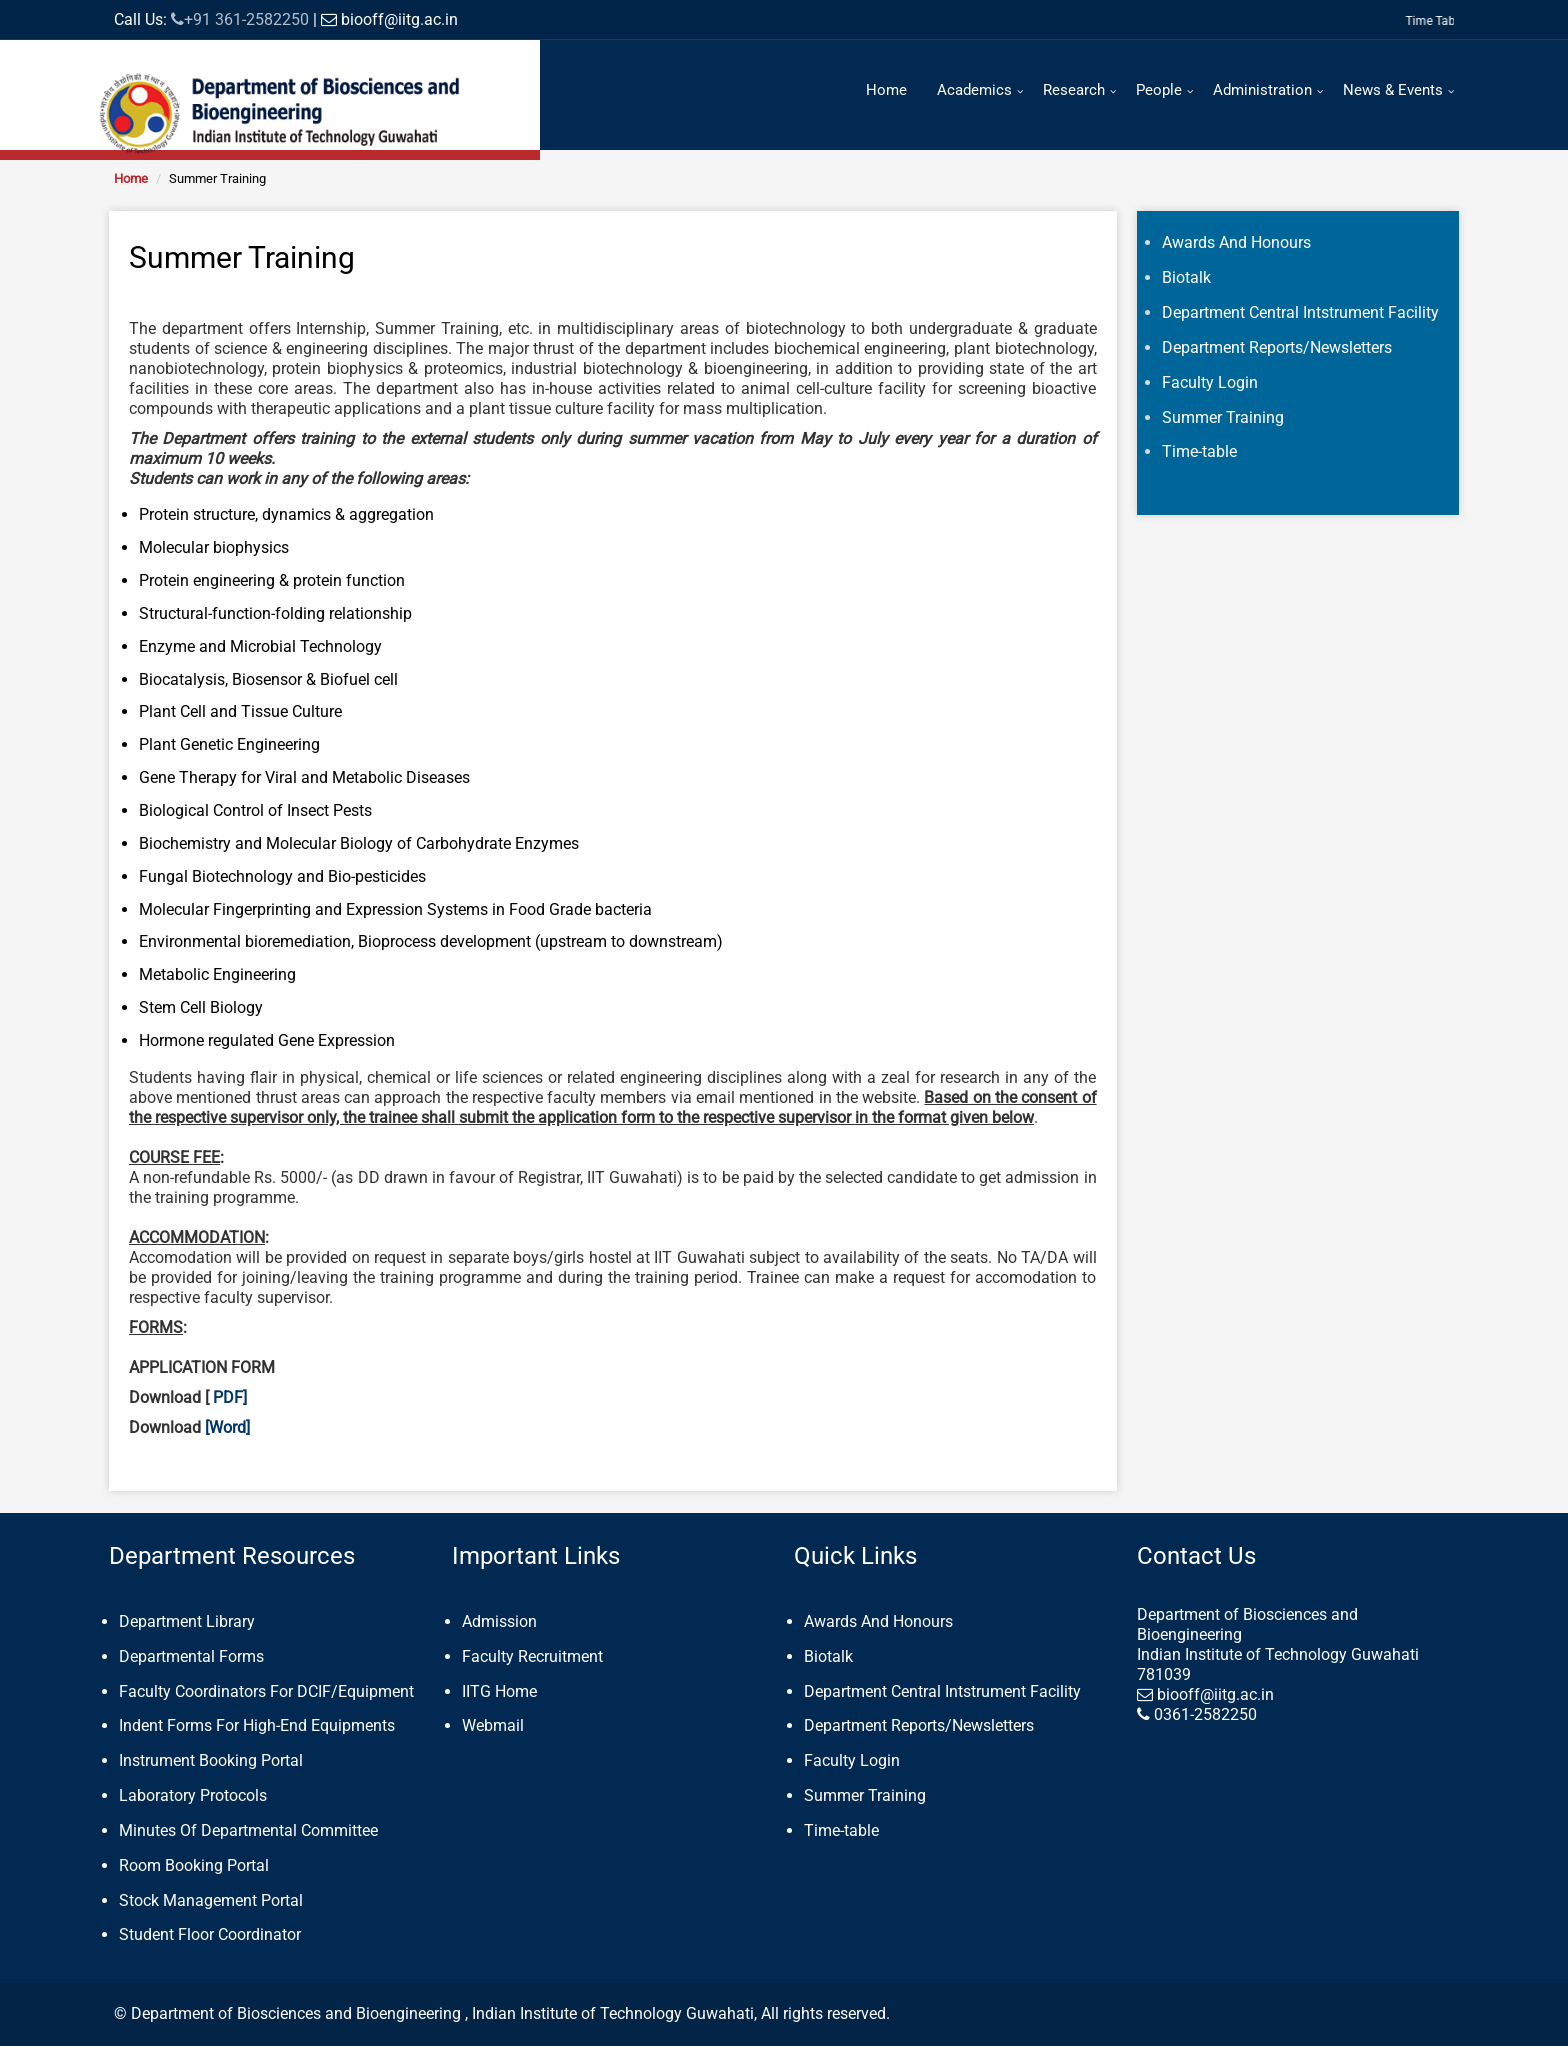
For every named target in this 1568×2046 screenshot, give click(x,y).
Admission (499, 1621)
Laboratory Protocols (193, 1795)
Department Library (187, 1621)
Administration (1262, 90)
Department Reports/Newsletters (919, 1725)
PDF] (230, 1397)
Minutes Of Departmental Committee (248, 1830)
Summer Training (865, 1795)
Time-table (841, 1830)
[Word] (225, 1427)
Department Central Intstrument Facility (942, 1691)
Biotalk (828, 1656)
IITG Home (499, 1691)
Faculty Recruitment (532, 1656)
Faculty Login (852, 1760)
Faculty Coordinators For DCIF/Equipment (266, 1691)
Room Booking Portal (194, 1865)
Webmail (493, 1725)
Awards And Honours (878, 1621)
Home (886, 90)
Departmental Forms (191, 1656)
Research (1074, 90)
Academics (974, 90)
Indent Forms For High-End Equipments (257, 1725)
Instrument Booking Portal (211, 1760)
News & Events (1393, 90)
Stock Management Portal (211, 1900)
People (1159, 90)
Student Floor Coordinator (210, 1934)
